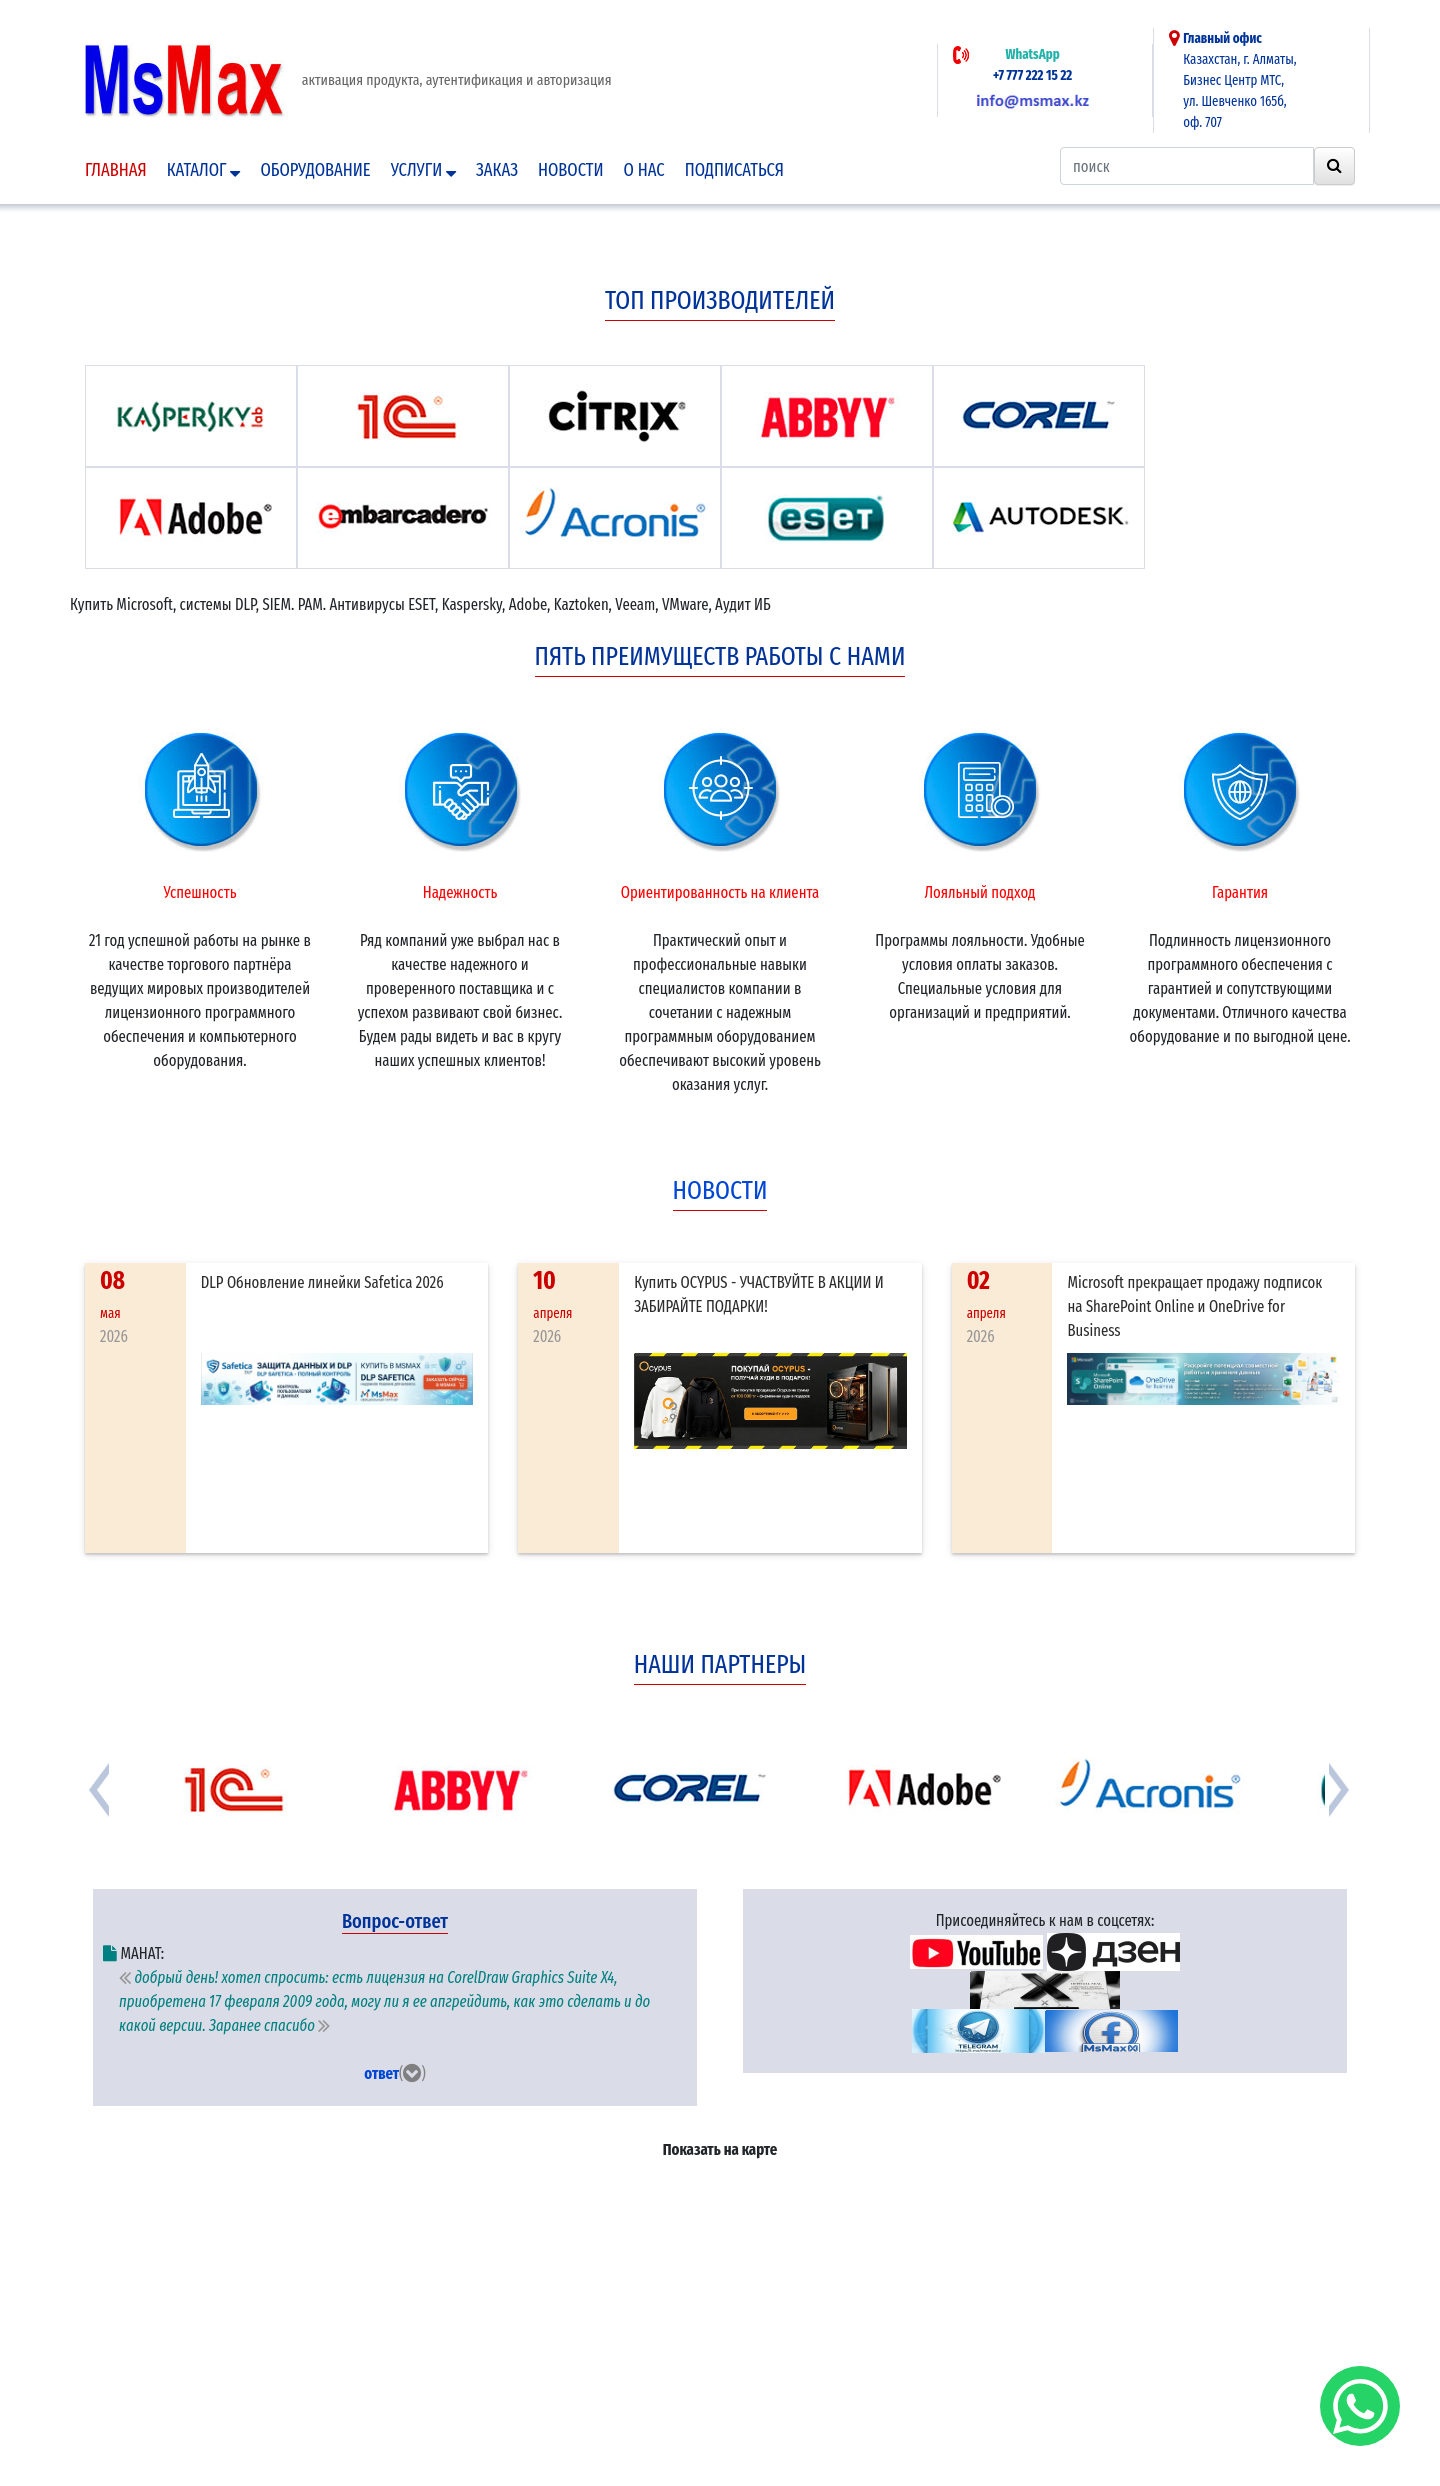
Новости (571, 170)
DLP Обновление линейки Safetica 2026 (322, 1282)
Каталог (204, 170)
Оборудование (315, 170)
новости (720, 1190)
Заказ (497, 170)
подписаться (734, 170)
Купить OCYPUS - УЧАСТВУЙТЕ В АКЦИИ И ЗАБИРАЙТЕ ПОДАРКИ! (759, 1294)
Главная (116, 170)
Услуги (423, 170)
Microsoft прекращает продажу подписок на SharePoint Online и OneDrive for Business (1194, 1306)
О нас (644, 170)
